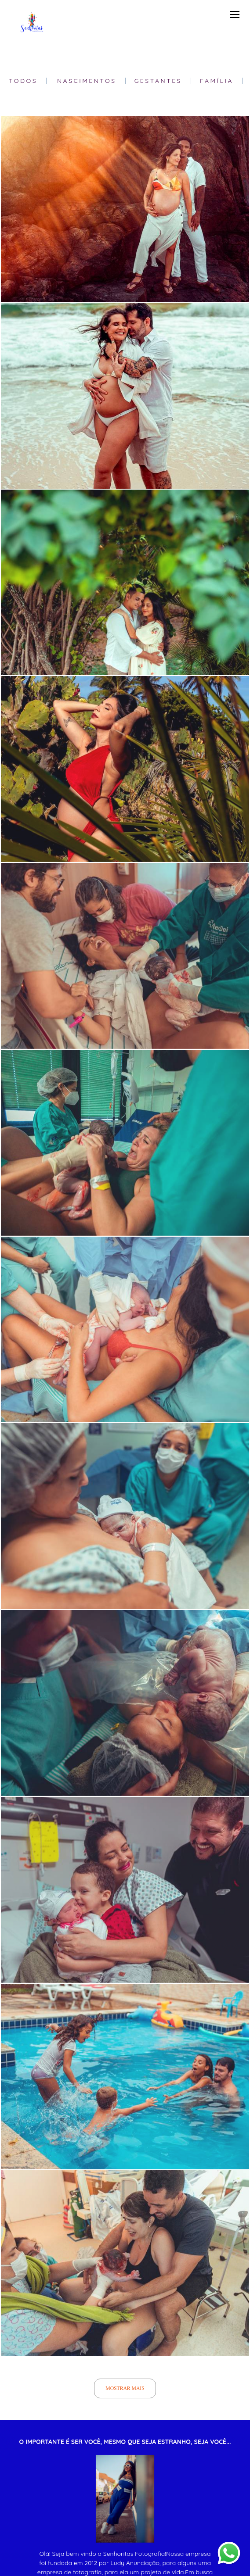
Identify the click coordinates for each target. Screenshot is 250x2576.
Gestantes (158, 81)
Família (216, 81)
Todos (23, 81)
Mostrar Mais (124, 2388)
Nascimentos (86, 81)
